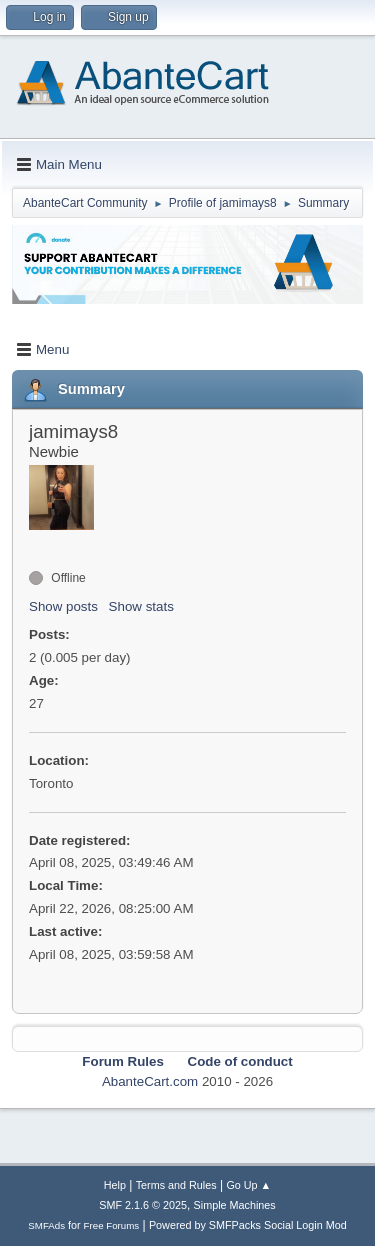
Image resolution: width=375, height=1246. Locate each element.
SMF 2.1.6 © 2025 (143, 1205)
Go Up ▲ (248, 1185)
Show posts (63, 606)
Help (115, 1185)
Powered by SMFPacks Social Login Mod (248, 1225)
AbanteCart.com (150, 1081)
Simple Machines (235, 1205)
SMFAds (46, 1225)
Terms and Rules (176, 1185)
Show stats (141, 606)
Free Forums (112, 1225)
